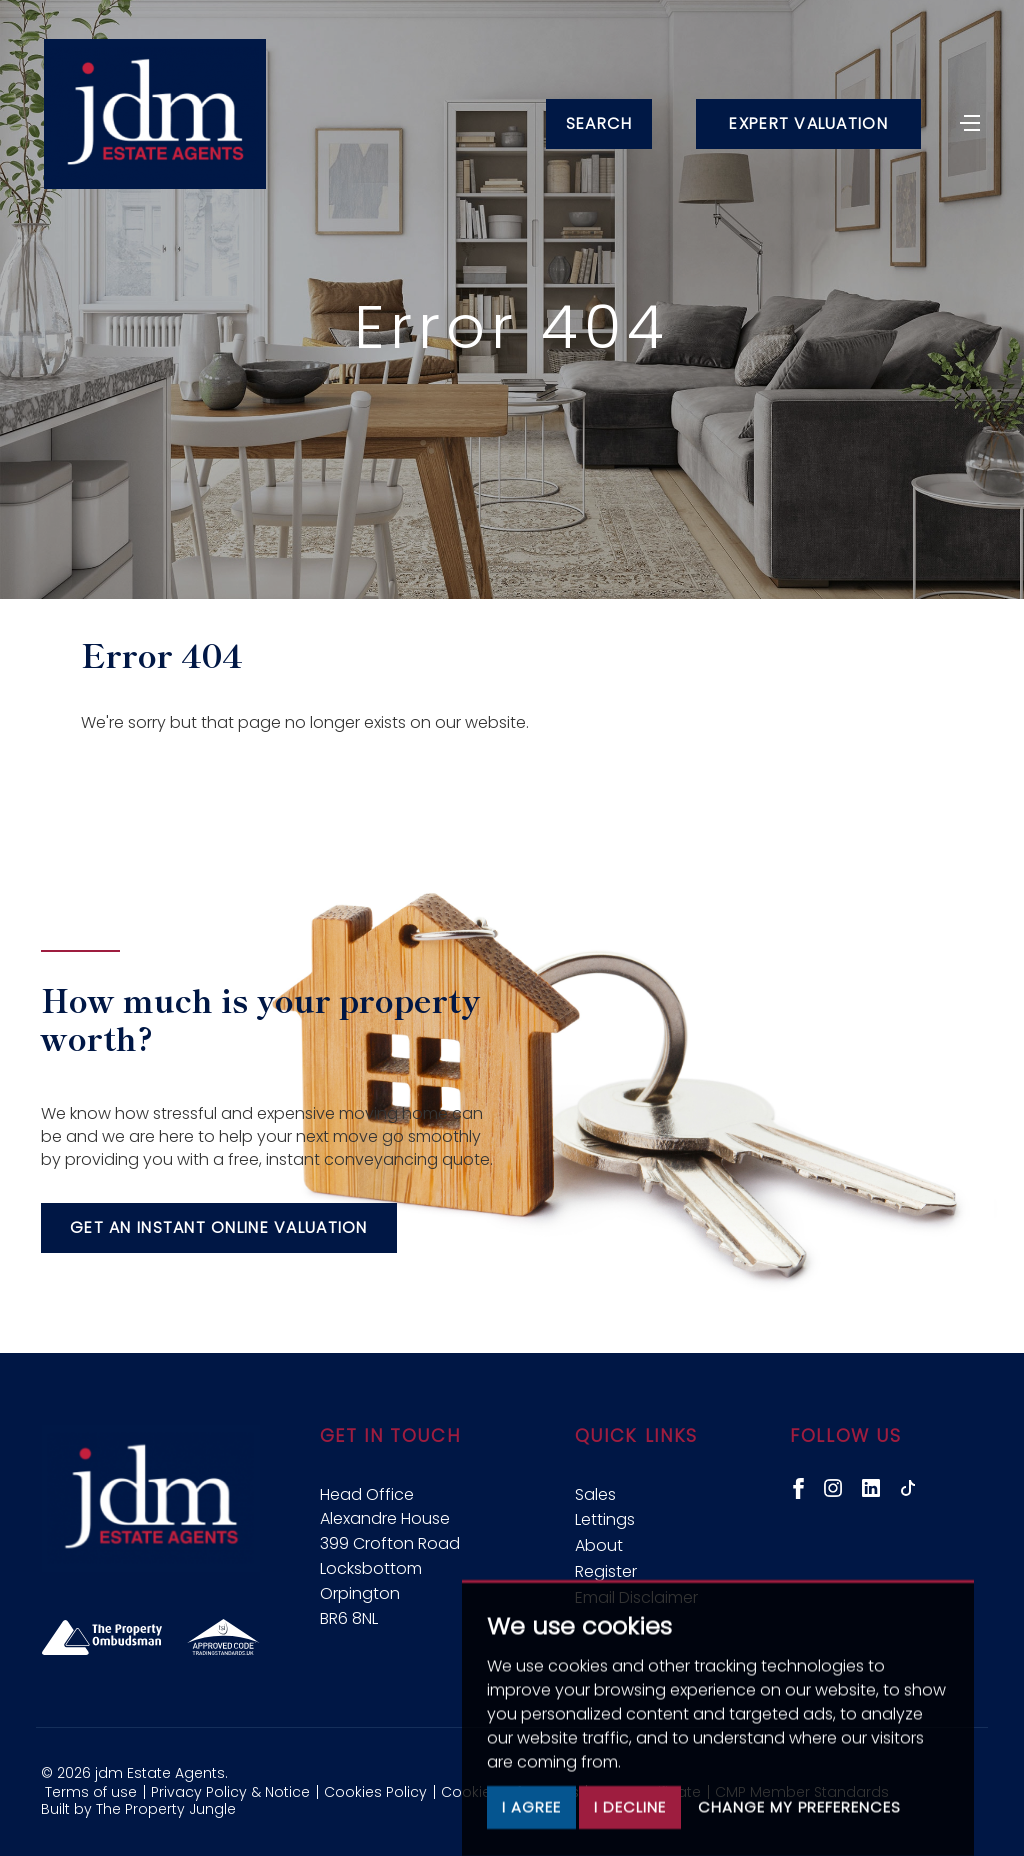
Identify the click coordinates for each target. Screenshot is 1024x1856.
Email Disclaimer (636, 1597)
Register (606, 1571)
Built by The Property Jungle (138, 1809)
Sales (595, 1494)
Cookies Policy (375, 1792)
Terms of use (91, 1792)
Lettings (605, 1519)
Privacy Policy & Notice (230, 1792)
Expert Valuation (807, 125)
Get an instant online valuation (219, 1227)
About (599, 1545)
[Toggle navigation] (969, 123)
